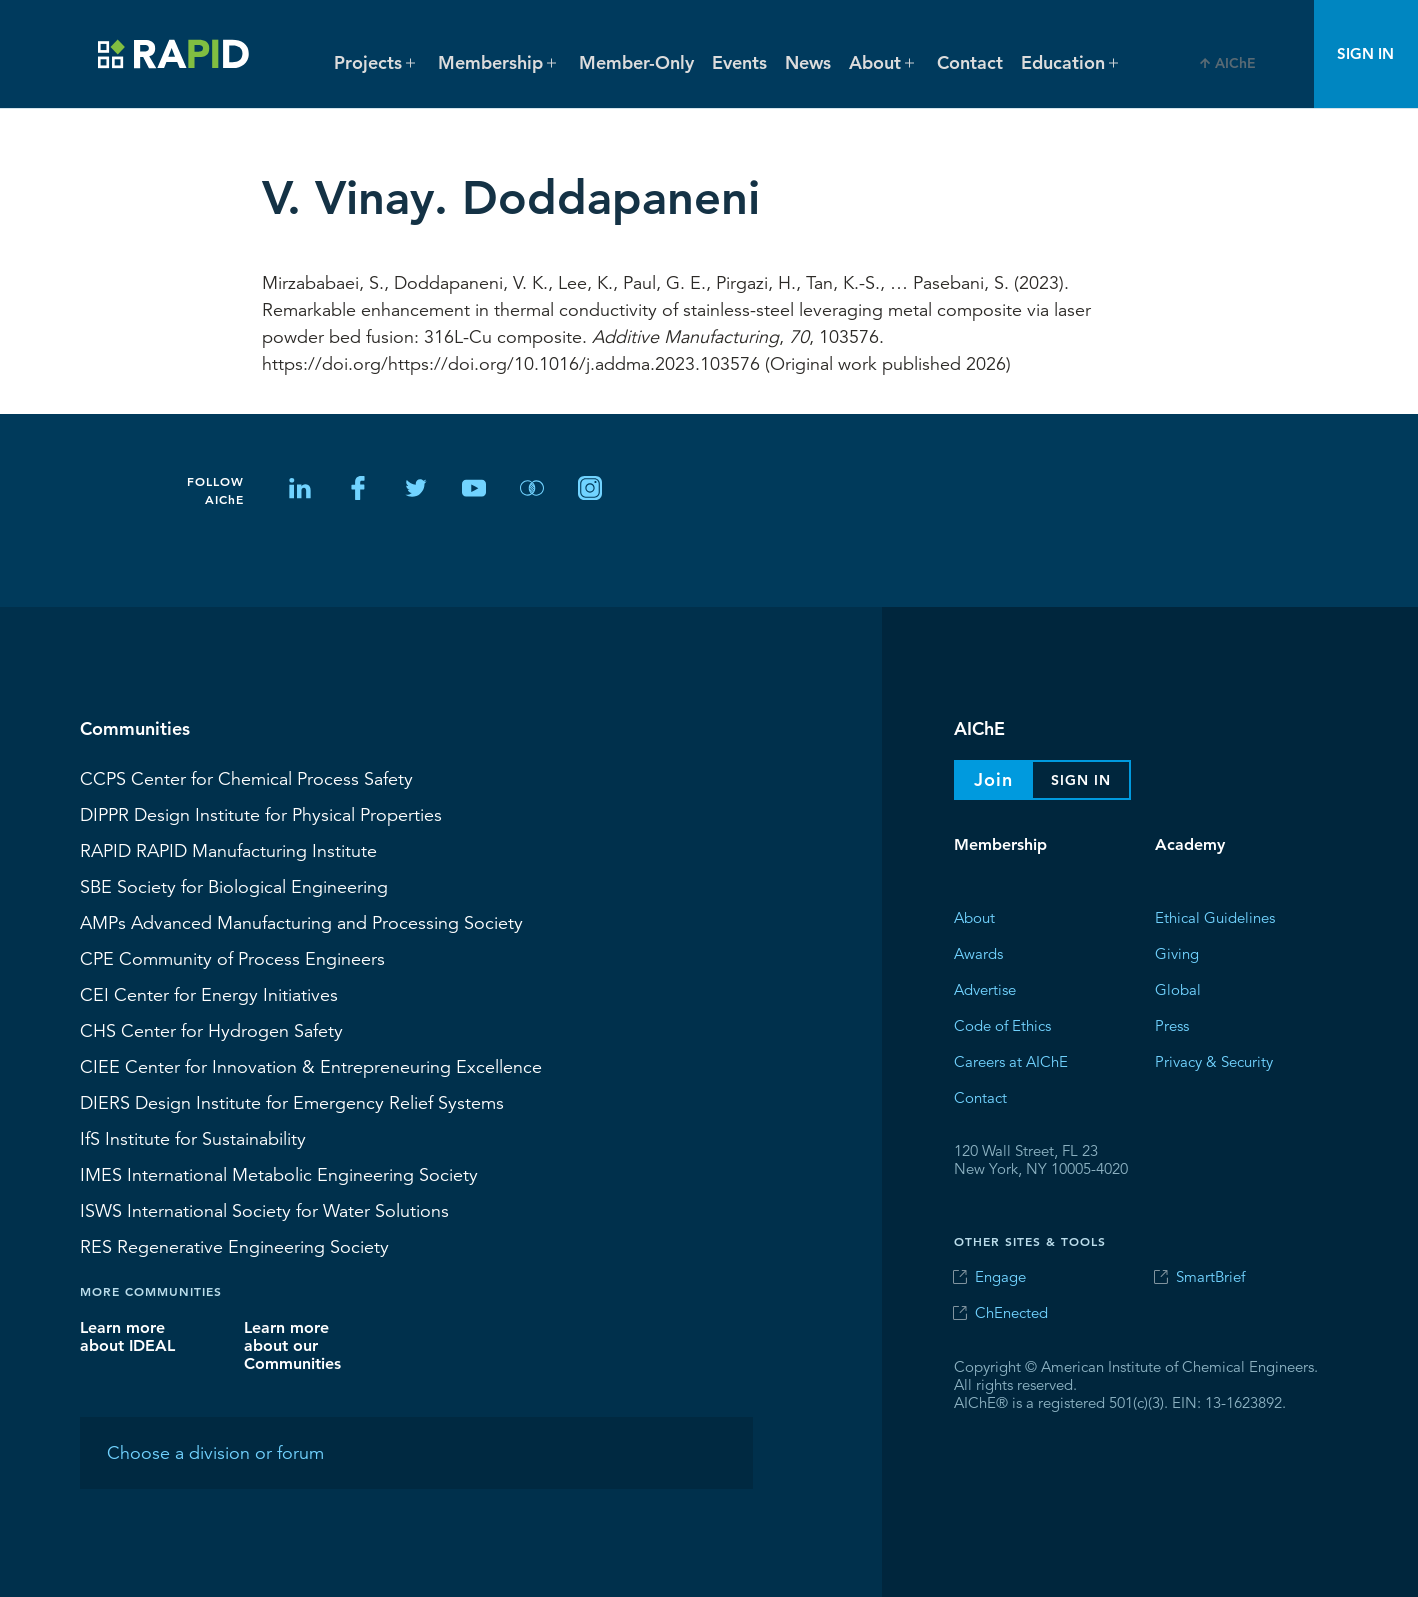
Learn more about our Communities (292, 1344)
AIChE (1235, 63)
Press (1172, 1024)
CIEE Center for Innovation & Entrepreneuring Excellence (311, 1066)
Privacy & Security (1214, 1060)
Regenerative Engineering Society (234, 1246)
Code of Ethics (1002, 1024)
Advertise (985, 988)
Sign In (1365, 53)
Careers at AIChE (1011, 1060)
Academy (1190, 844)
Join (993, 779)
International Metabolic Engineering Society (279, 1174)
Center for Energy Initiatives (209, 994)
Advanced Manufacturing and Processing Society (301, 922)
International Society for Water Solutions (264, 1210)
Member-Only (636, 62)
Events (739, 62)
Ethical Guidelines (1215, 916)
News (808, 62)
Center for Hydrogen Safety (211, 1030)
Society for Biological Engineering (234, 886)
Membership (1000, 844)
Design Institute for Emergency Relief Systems (292, 1102)
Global (1178, 988)
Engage (1000, 1276)
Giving (1177, 952)
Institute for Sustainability (193, 1138)
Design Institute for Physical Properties (261, 814)
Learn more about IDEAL (127, 1335)
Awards (978, 952)
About (974, 916)
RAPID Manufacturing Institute (228, 850)
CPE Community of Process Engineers (232, 958)
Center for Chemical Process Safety (246, 778)
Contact (970, 62)
